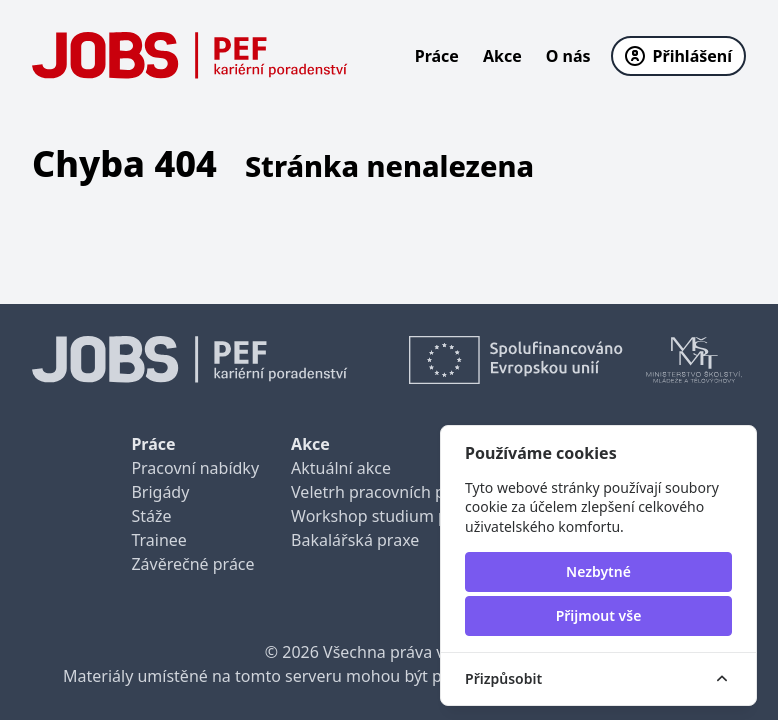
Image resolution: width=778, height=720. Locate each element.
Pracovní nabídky (195, 468)
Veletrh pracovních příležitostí (402, 492)
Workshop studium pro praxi (398, 516)
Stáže (151, 516)
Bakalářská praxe (355, 540)
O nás (568, 56)
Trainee (158, 540)
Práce (437, 56)
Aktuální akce (341, 468)
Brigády (160, 492)
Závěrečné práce (192, 564)
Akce (502, 56)
